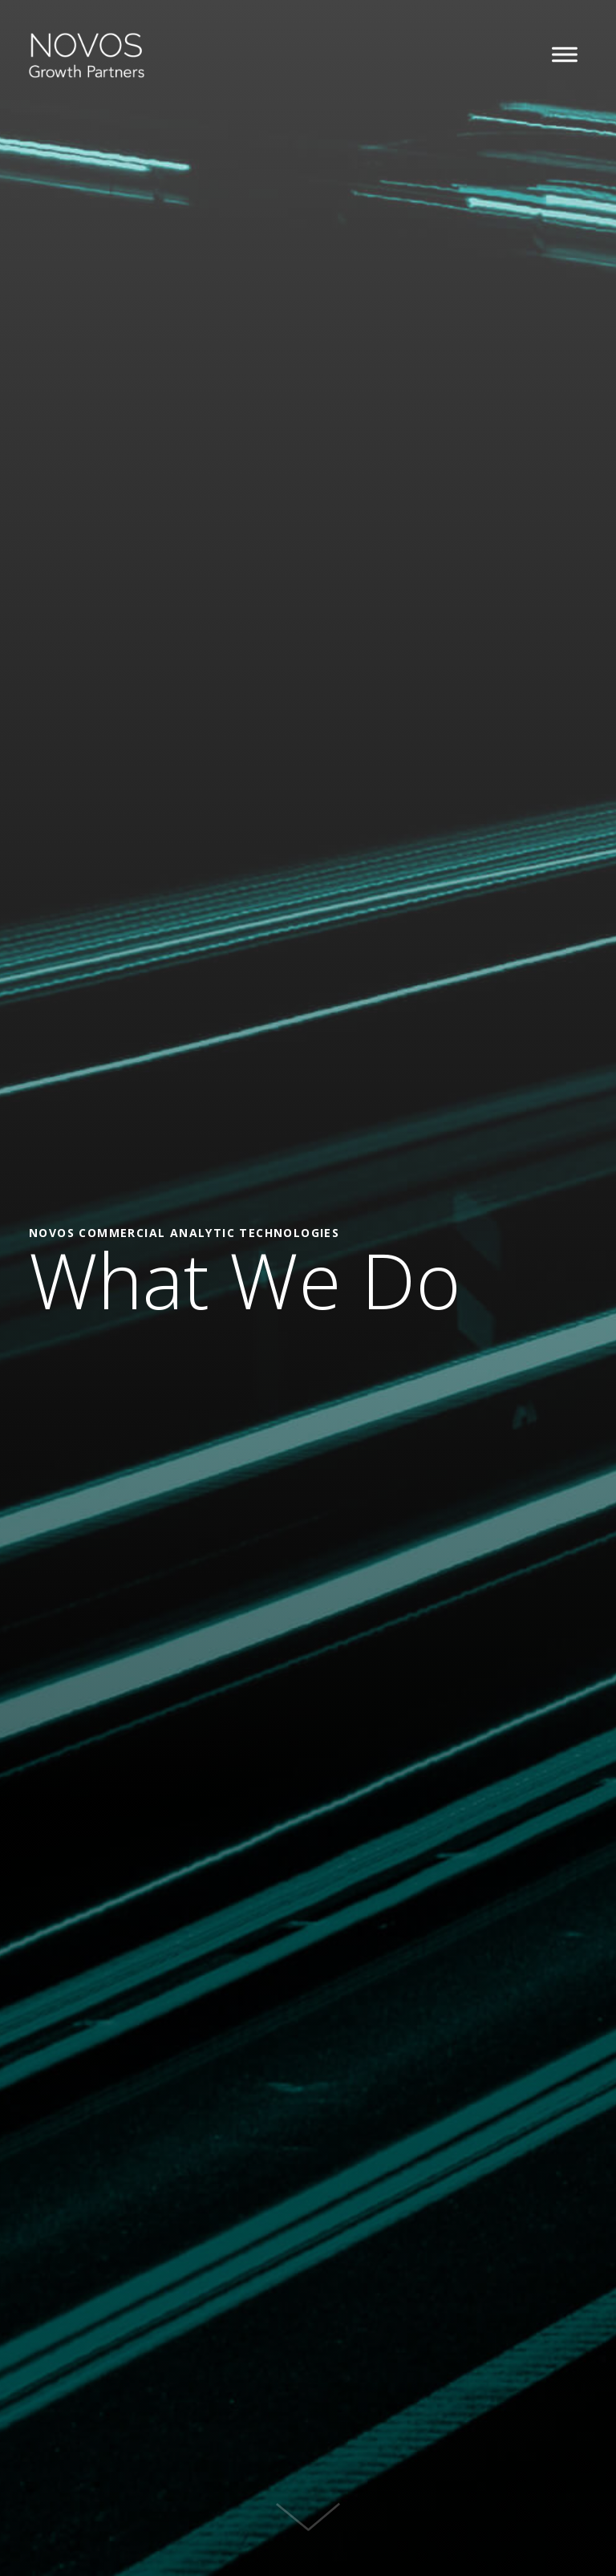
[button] (564, 54)
